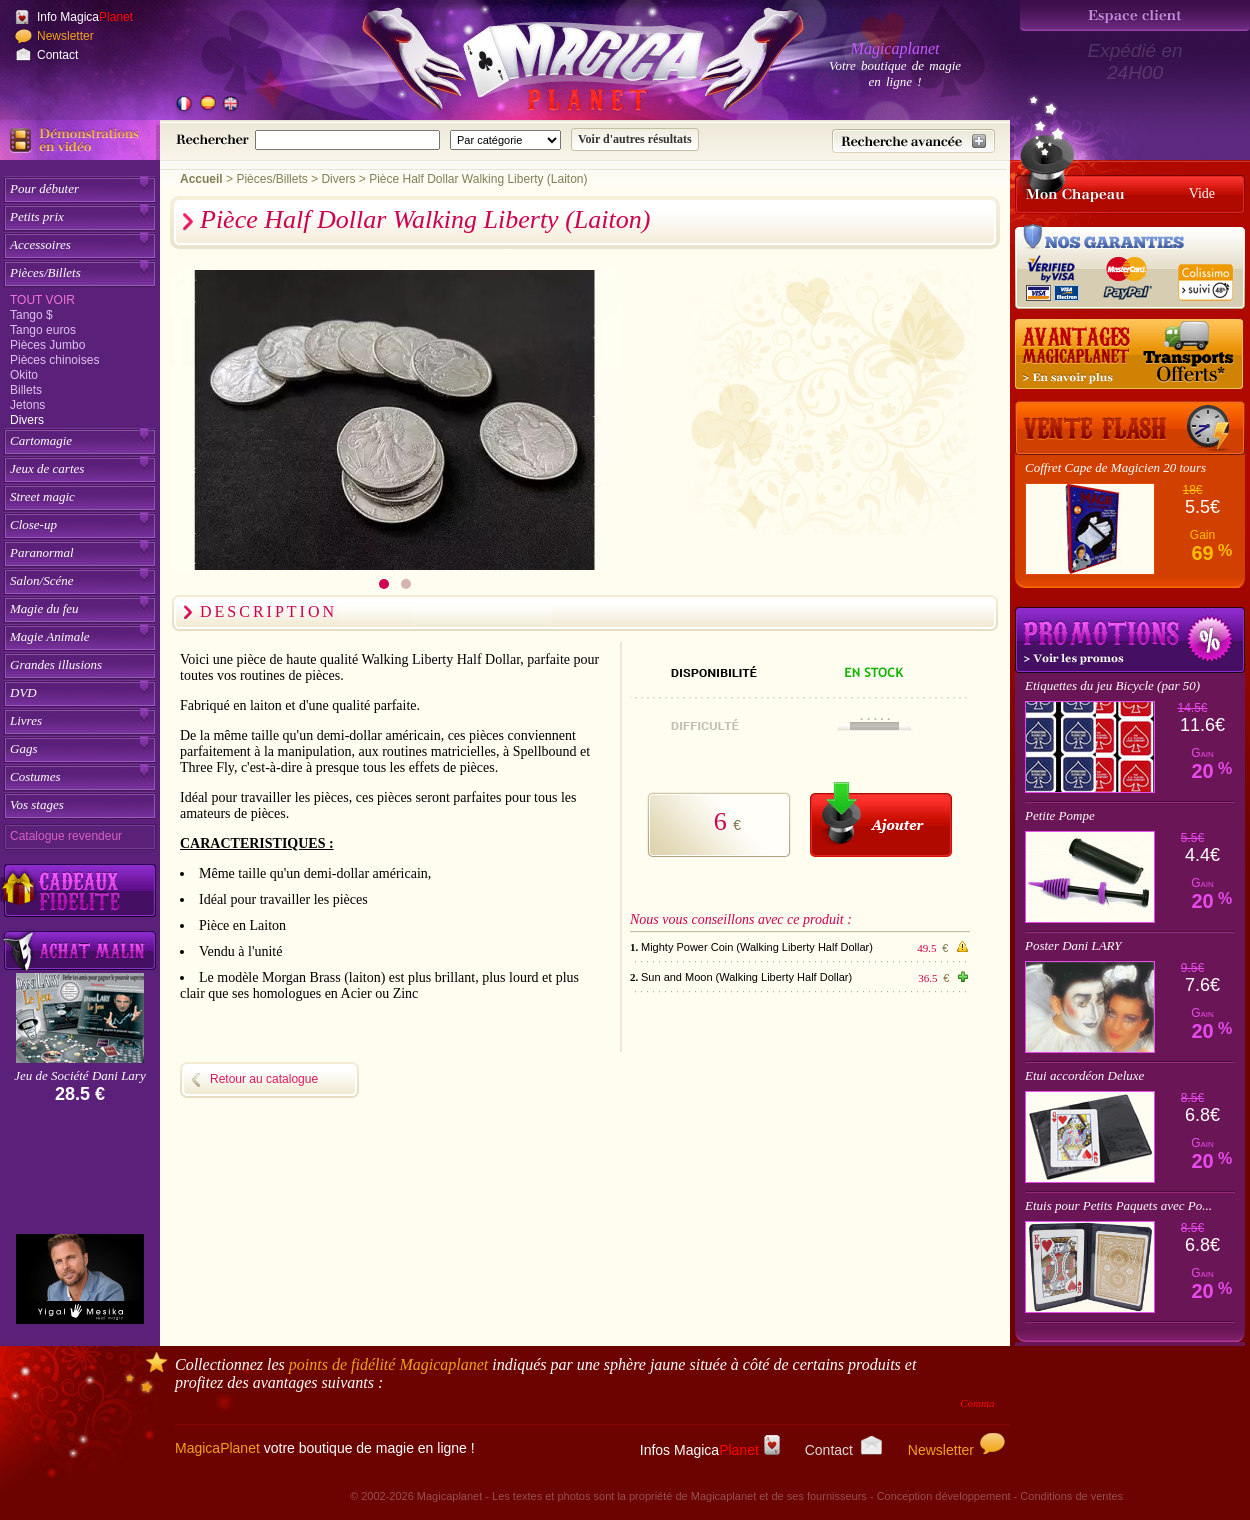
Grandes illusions (56, 664)
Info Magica (85, 17)
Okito (24, 375)
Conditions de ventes (1071, 1496)
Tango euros (43, 330)
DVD (23, 692)
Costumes (35, 776)
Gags (23, 748)
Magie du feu (44, 608)
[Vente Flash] (1130, 428)
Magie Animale (50, 636)
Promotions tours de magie (1130, 640)
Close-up (33, 524)
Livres (26, 720)
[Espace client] (1135, 15)
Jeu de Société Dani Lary (79, 1075)
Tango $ (31, 315)
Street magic (42, 496)
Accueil (201, 179)
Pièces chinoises (54, 360)
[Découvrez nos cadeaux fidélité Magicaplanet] (80, 891)
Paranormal (42, 552)
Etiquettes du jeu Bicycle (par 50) (1112, 685)
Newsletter (65, 36)
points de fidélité (389, 1364)
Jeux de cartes (47, 468)
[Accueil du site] (560, 64)
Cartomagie (41, 440)
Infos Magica (710, 1450)
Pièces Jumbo (47, 345)
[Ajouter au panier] (881, 819)
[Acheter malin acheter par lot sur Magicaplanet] (80, 950)
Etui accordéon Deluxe (1084, 1075)
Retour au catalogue (264, 1079)
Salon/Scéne (42, 580)
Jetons (27, 405)
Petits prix (37, 216)
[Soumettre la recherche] (635, 139)
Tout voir (42, 300)
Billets (26, 390)
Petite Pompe (1060, 815)
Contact (57, 55)
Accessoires (40, 244)
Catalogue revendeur (66, 836)
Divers (27, 420)
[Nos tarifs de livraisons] (1130, 355)
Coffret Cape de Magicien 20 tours (1115, 467)
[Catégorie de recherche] (505, 140)
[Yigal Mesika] (80, 1279)
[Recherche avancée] (913, 141)
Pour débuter (44, 188)
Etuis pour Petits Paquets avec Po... (1118, 1205)
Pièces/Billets (45, 272)
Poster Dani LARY (1073, 945)
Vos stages (37, 804)
